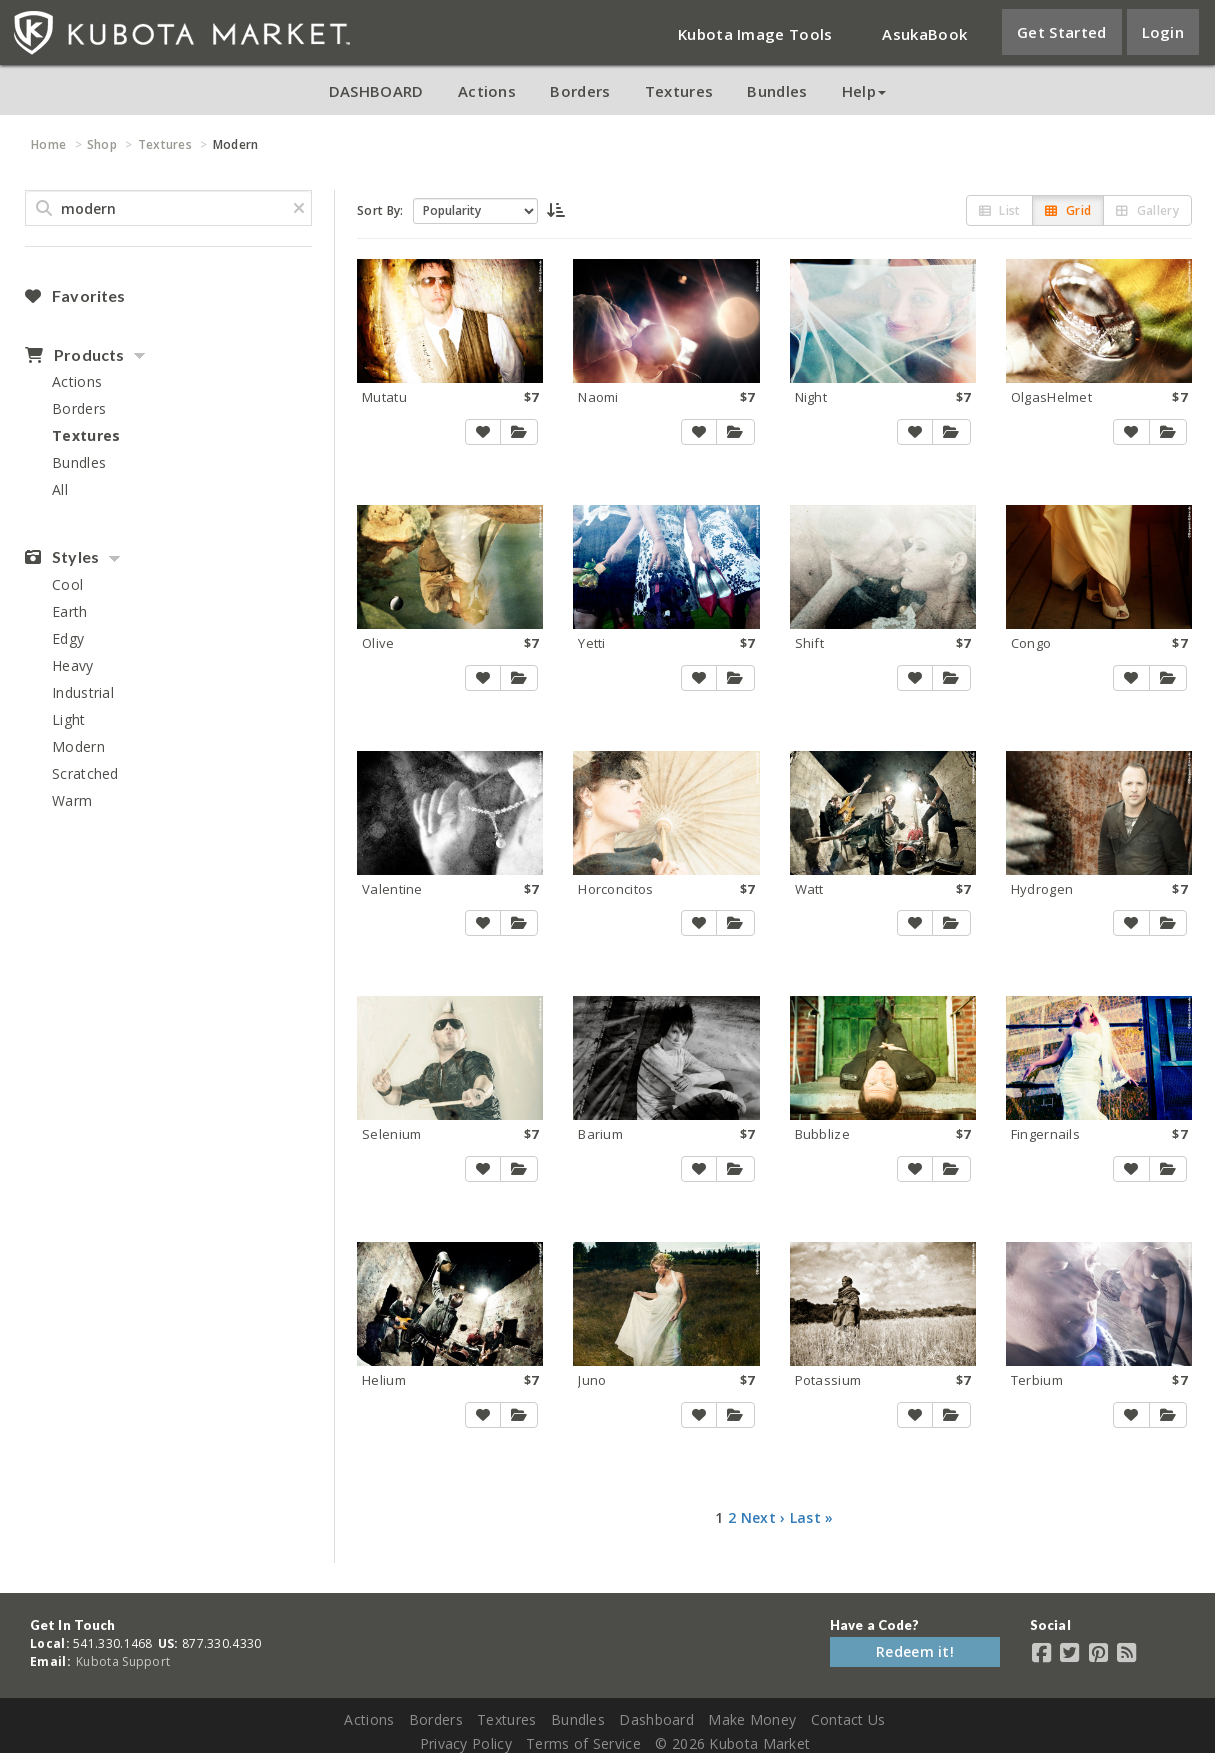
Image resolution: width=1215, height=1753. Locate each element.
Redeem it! (915, 1651)
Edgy (68, 638)
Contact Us (848, 1719)
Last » (812, 1517)
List (1000, 210)
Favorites (75, 296)
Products (74, 355)
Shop (102, 144)
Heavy (73, 665)
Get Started (1061, 32)
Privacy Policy (466, 1743)
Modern (78, 746)
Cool (67, 584)
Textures (679, 91)
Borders (580, 91)
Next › (763, 1517)
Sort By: (380, 210)
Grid (1068, 210)
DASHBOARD (376, 91)
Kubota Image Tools (755, 34)
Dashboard (656, 1719)
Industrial (83, 692)
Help (864, 91)
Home (48, 144)
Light (69, 719)
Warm (72, 800)
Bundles (777, 91)
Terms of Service (583, 1743)
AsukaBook (924, 34)
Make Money (752, 1719)
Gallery (1147, 210)
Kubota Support (123, 1661)
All (60, 489)
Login (1163, 32)
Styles (62, 557)
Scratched (85, 773)
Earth (70, 611)
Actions (487, 91)
